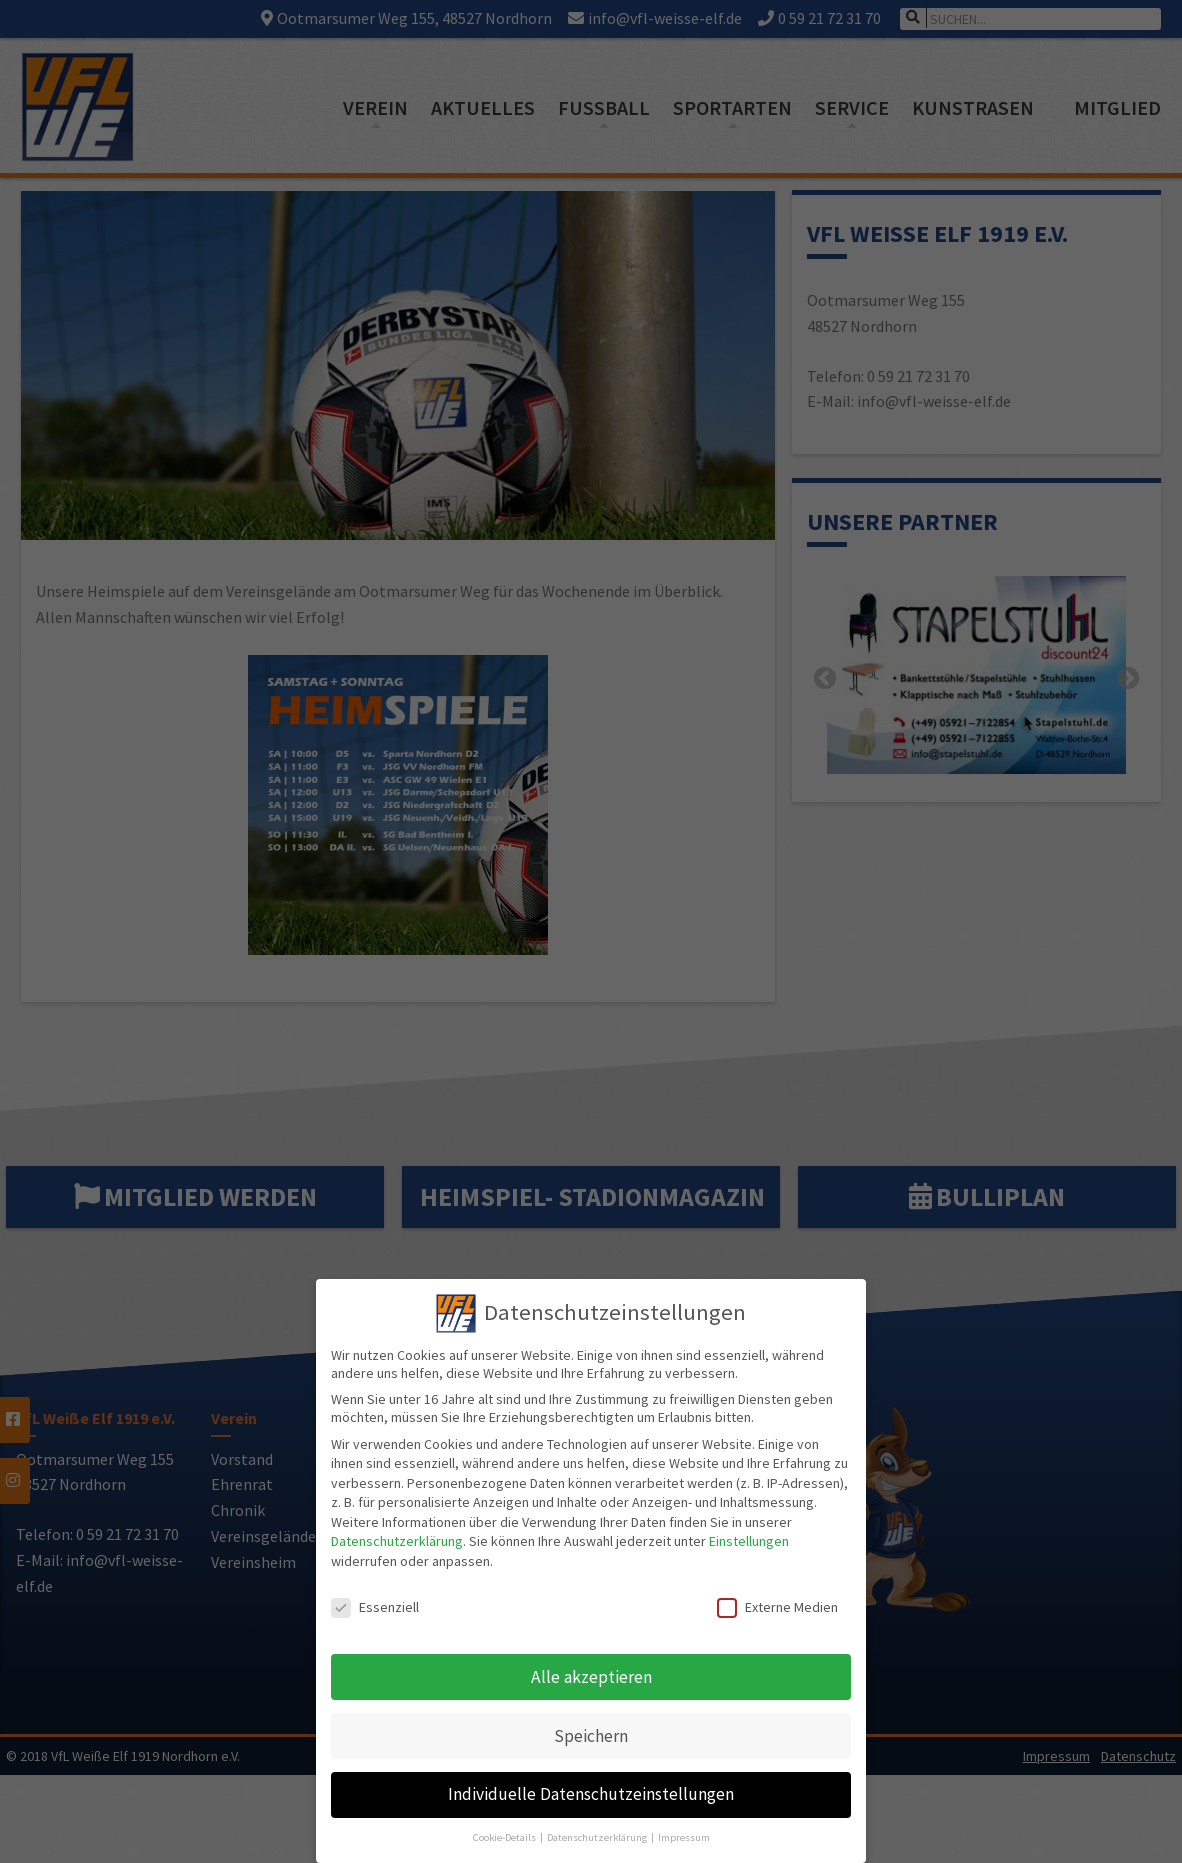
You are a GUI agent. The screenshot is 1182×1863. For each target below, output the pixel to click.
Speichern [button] (591, 1724)
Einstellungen (749, 1530)
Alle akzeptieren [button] (591, 1665)
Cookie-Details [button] (505, 1825)
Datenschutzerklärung (397, 1530)
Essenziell (375, 1595)
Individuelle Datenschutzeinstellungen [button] (591, 1783)
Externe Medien (777, 1595)
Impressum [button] (684, 1825)
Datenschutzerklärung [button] (598, 1825)
